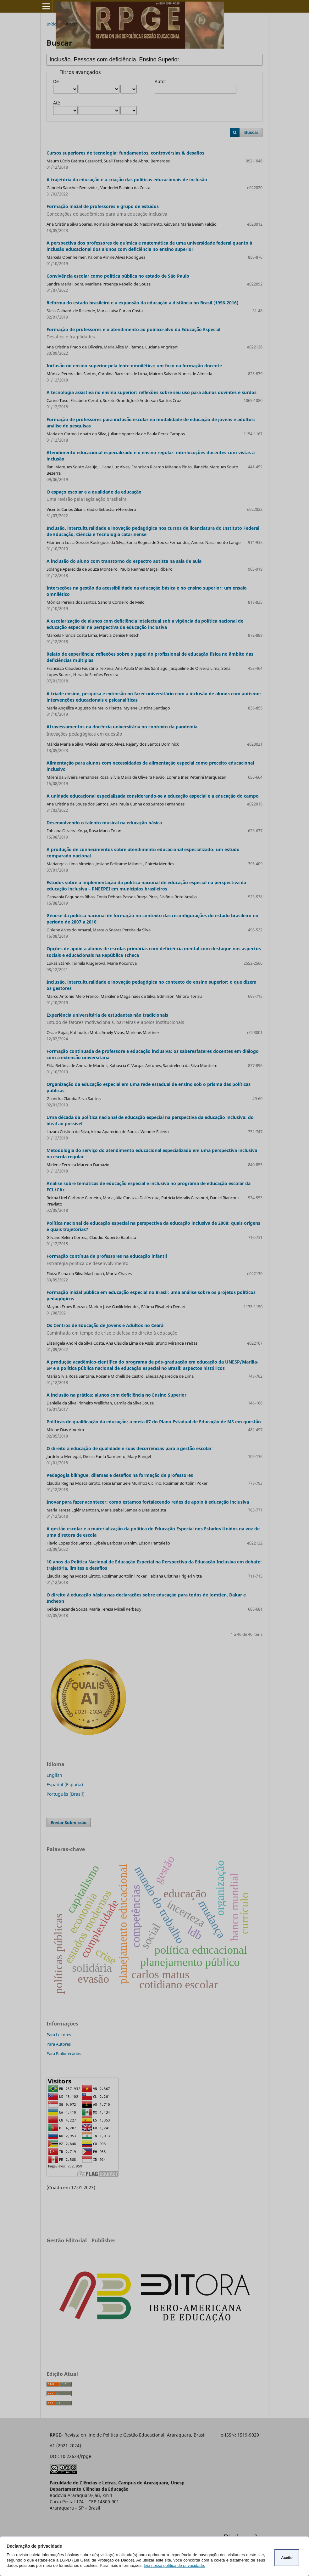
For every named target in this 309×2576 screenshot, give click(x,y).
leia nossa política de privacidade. (174, 2565)
